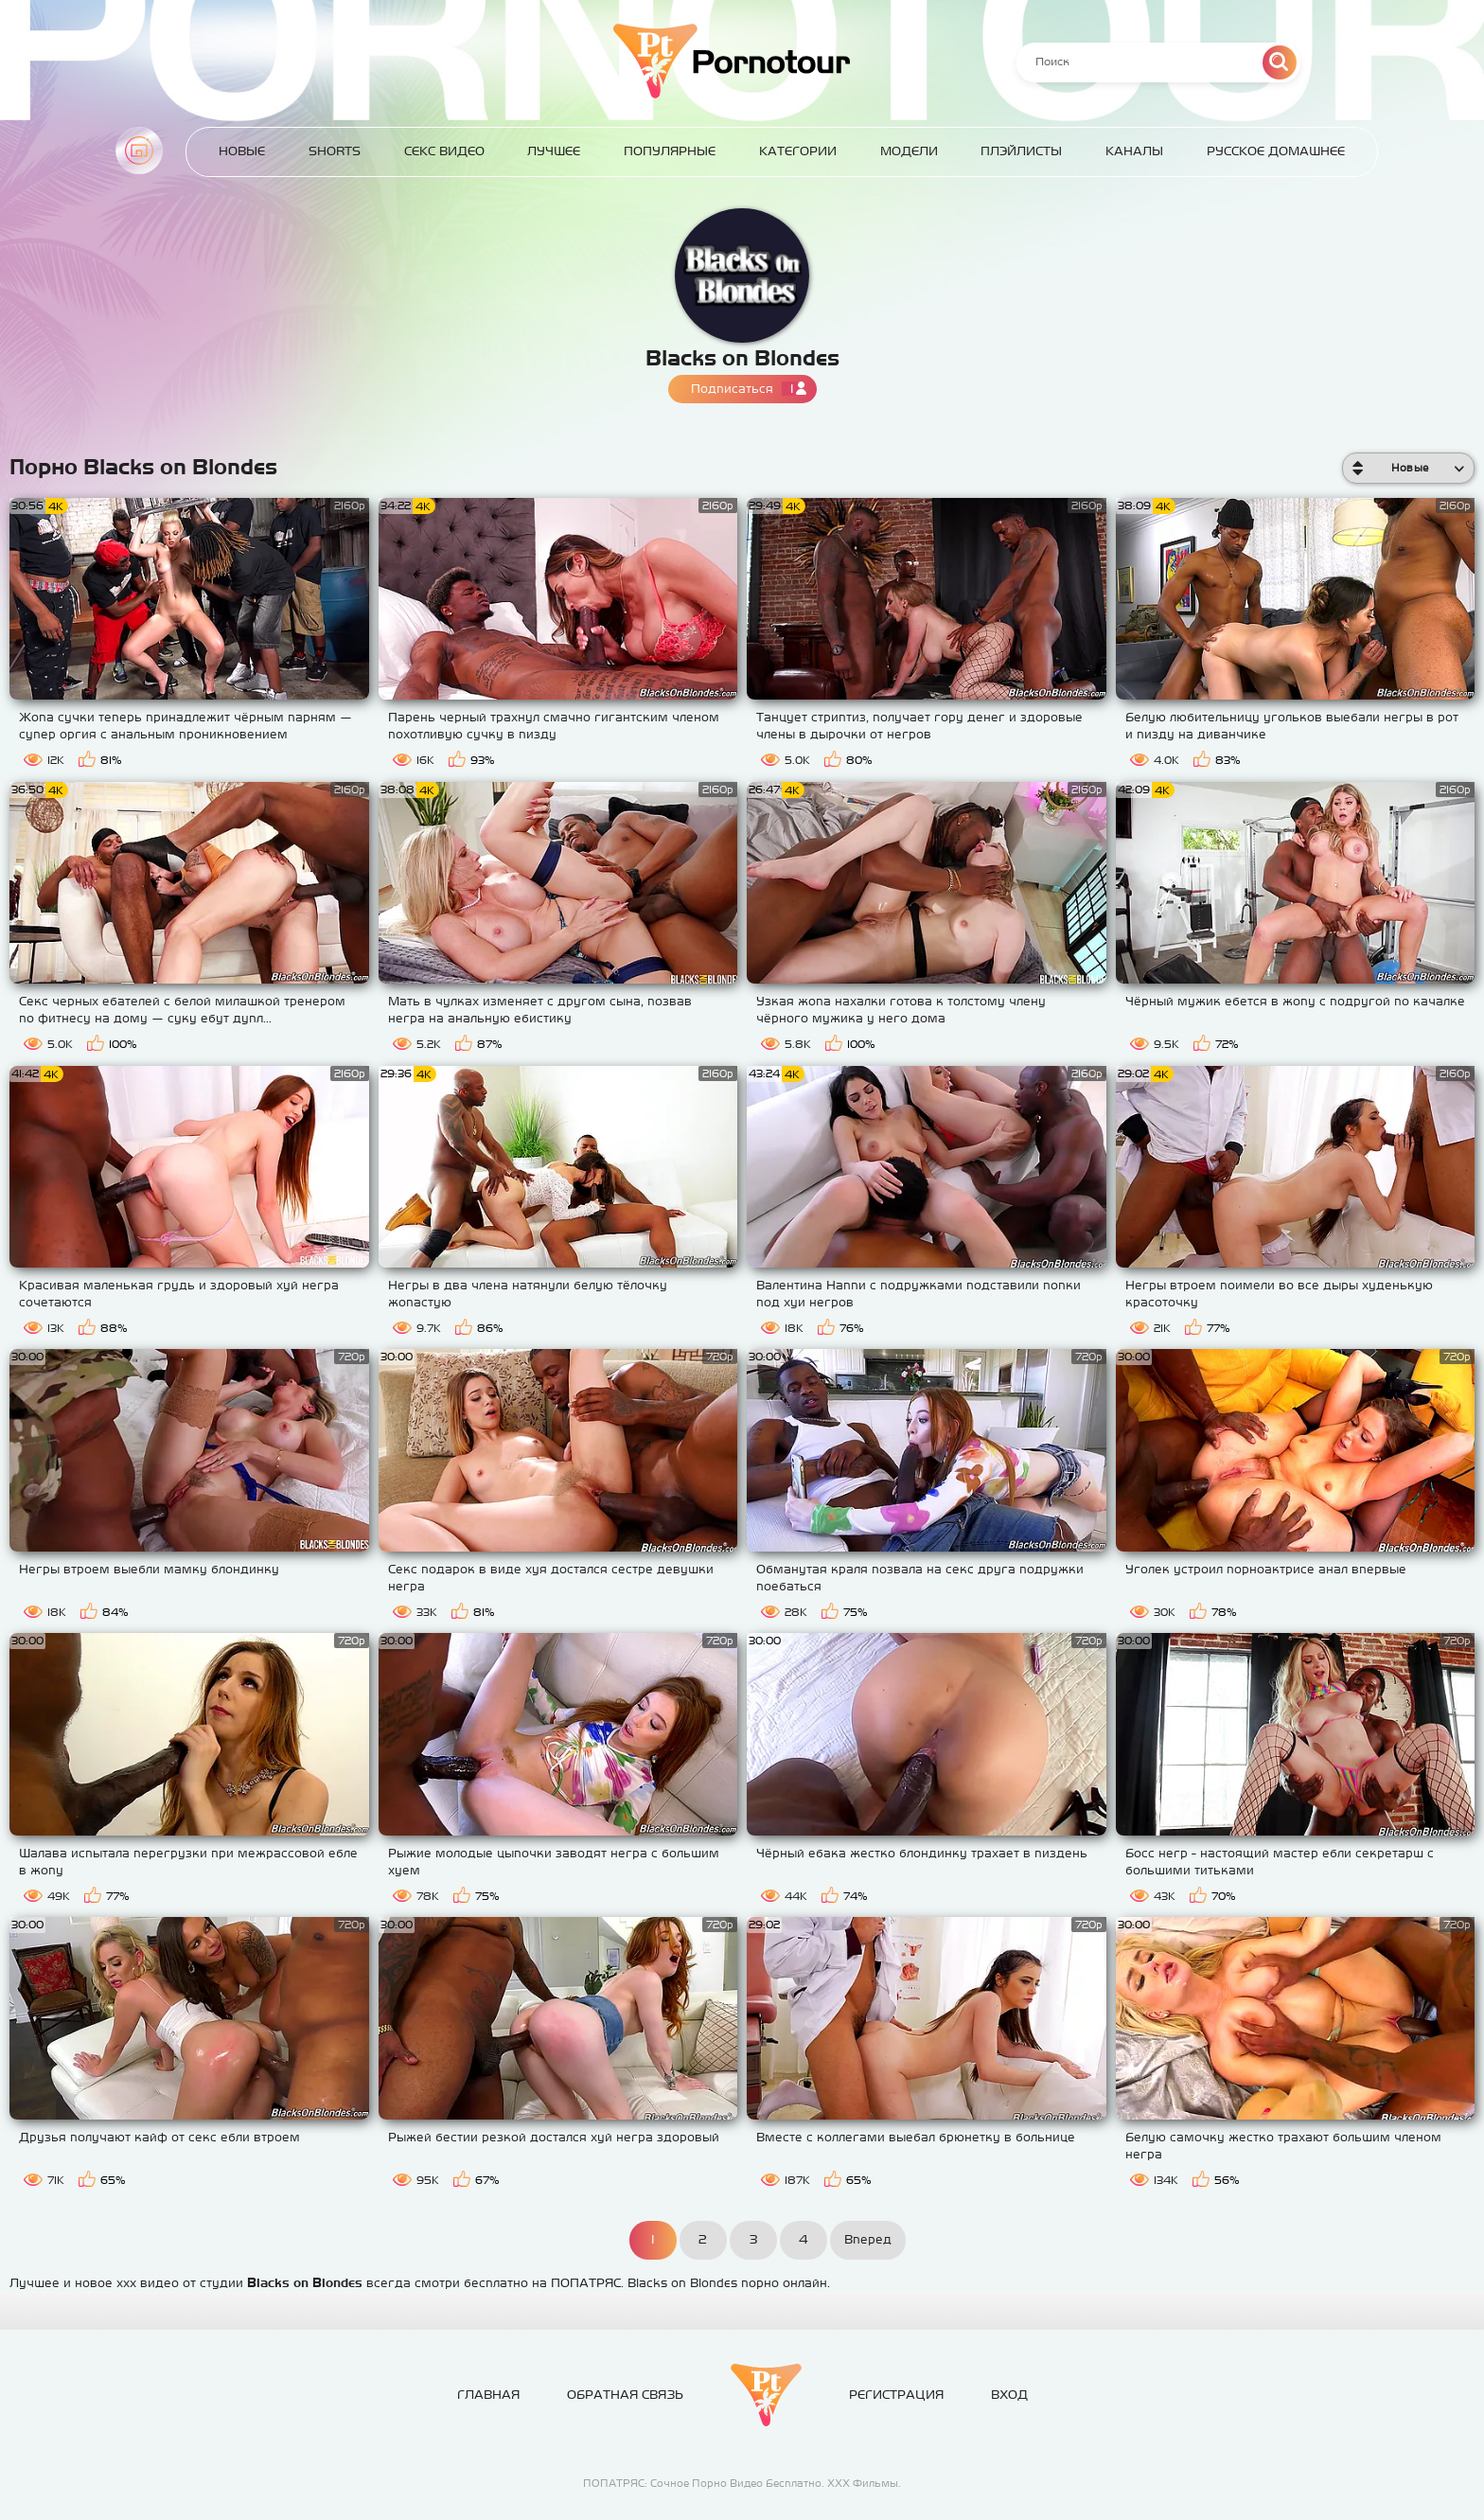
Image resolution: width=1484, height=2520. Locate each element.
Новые (242, 151)
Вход (1009, 2394)
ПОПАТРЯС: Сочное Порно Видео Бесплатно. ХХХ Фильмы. (742, 2483)
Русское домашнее (1276, 151)
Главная (139, 150)
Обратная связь (625, 2394)
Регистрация (896, 2394)
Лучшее (553, 151)
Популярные (670, 151)
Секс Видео (444, 151)
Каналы (1134, 151)
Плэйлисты (1021, 151)
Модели (909, 151)
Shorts (335, 151)
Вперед (868, 2239)
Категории (798, 151)
